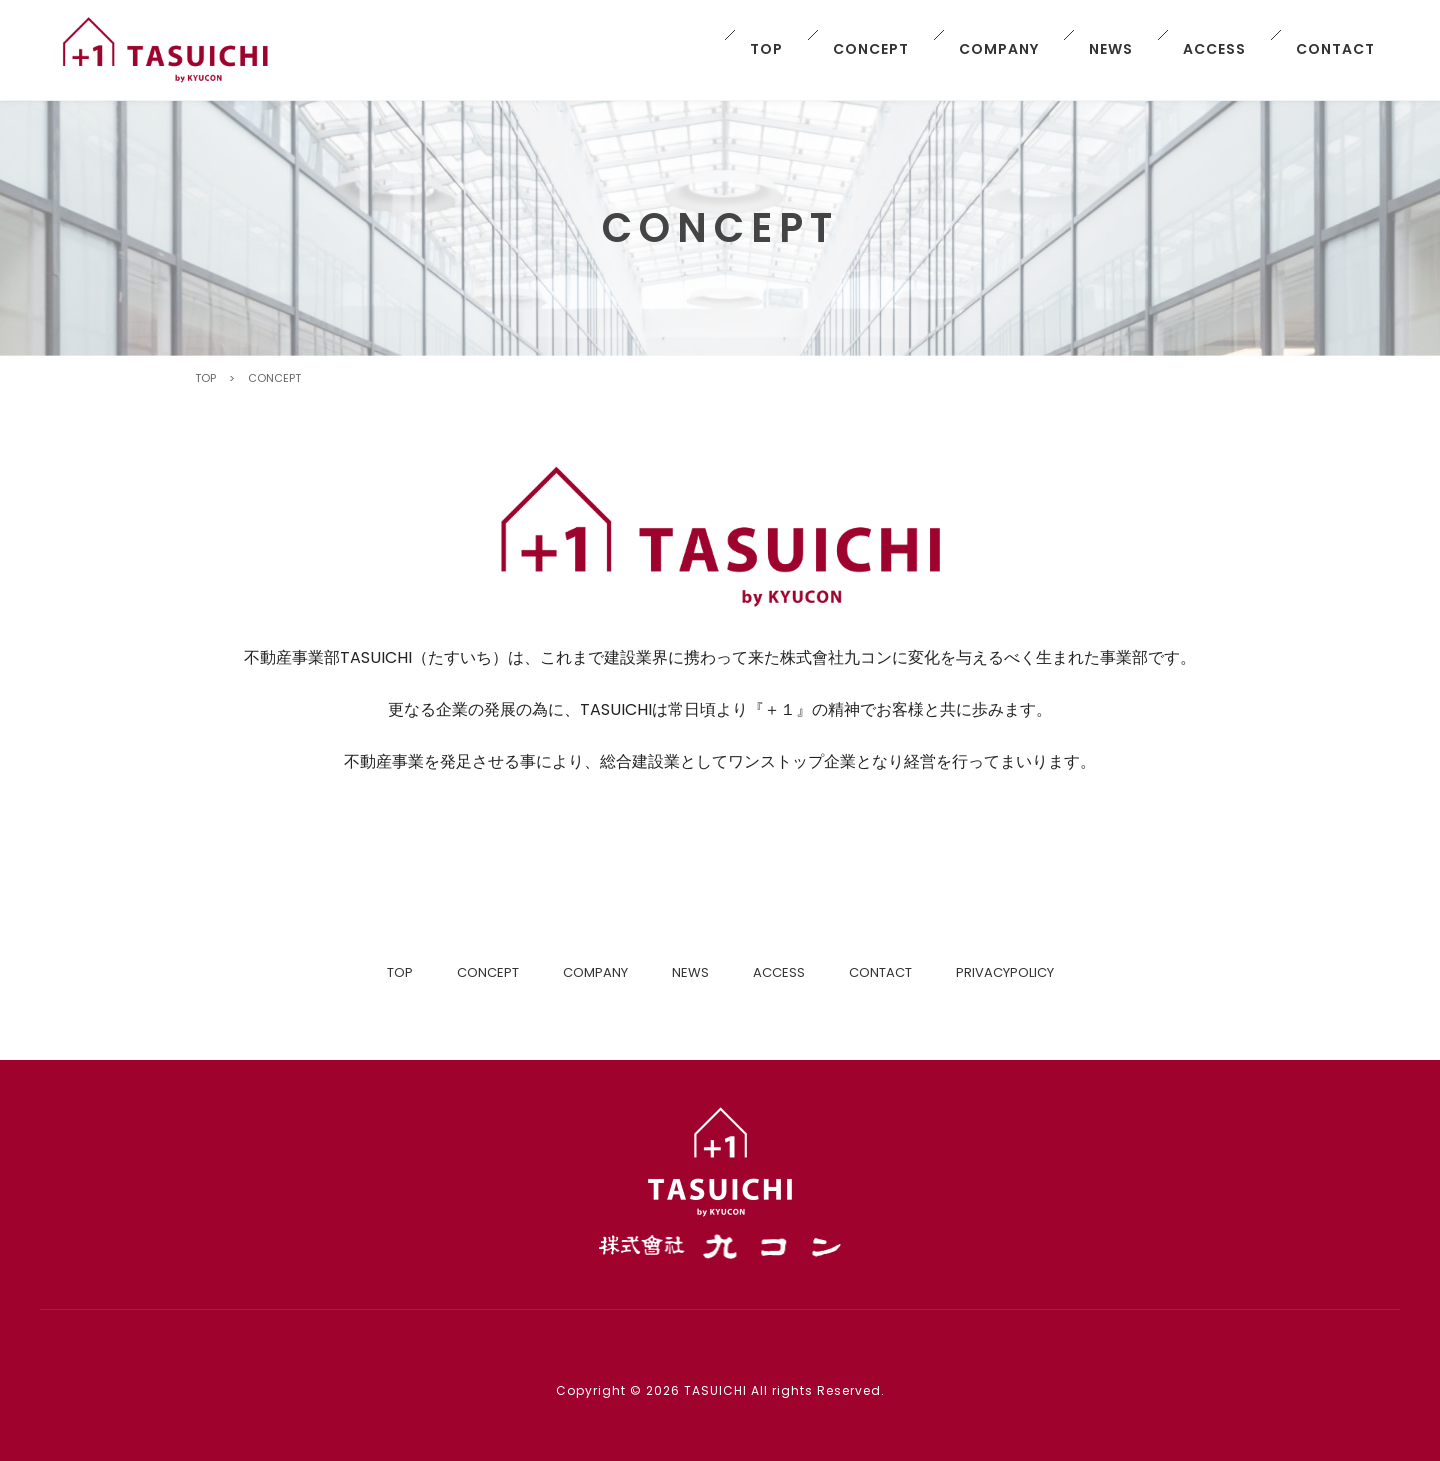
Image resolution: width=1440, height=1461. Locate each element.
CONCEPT (871, 49)
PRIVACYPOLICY (1005, 972)
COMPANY (999, 49)
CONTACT (1335, 49)
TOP (766, 49)
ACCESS (1214, 49)
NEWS (1111, 49)
